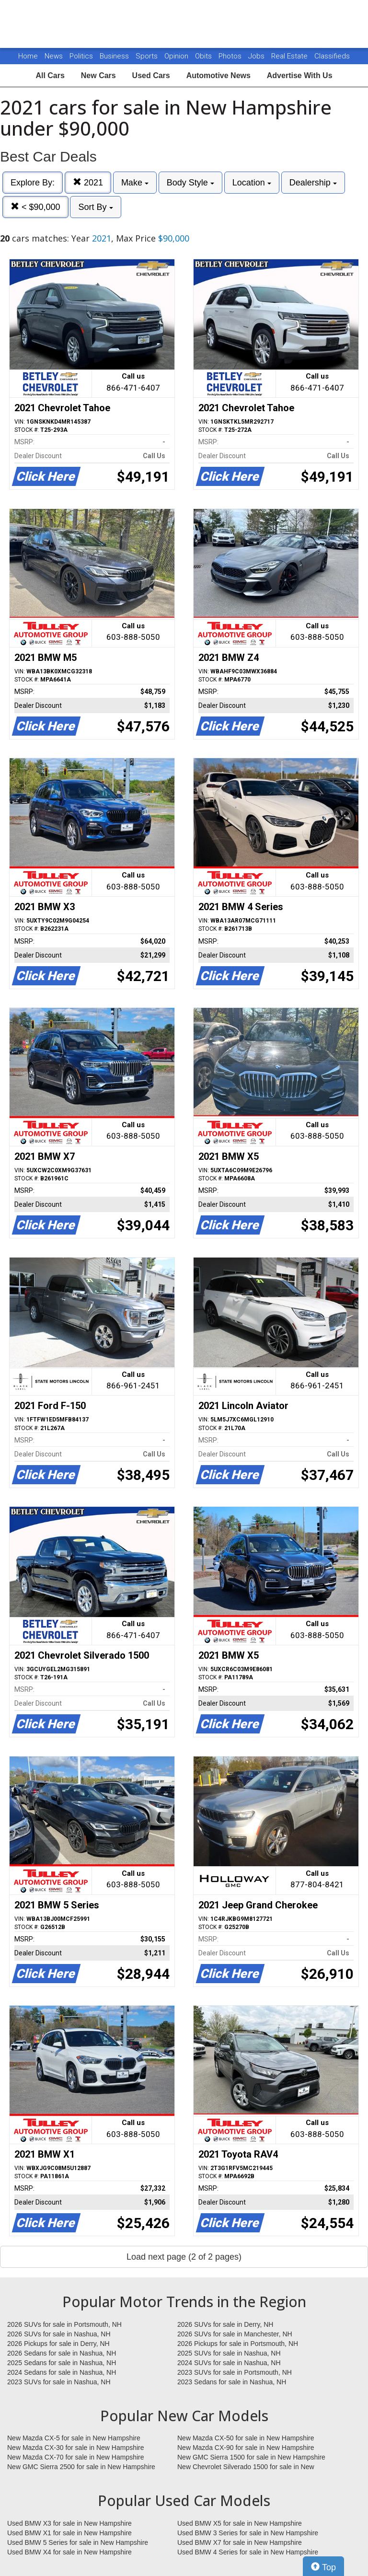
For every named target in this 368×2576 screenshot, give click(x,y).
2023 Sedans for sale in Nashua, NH (231, 2382)
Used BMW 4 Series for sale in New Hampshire (247, 2552)
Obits (204, 56)
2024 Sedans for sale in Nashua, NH (61, 2372)
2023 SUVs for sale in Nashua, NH (59, 2382)
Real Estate (290, 56)
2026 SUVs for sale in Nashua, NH (59, 2334)
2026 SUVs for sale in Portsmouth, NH (64, 2324)
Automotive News (218, 75)
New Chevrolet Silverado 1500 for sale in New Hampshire (245, 2467)
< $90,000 (35, 207)
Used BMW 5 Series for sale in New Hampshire (77, 2542)
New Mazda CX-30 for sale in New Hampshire (75, 2447)
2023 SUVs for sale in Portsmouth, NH (234, 2372)
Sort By (95, 207)
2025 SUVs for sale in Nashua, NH (229, 2353)
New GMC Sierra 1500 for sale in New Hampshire (251, 2457)
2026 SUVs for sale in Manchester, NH (234, 2334)
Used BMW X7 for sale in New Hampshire (239, 2542)
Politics (81, 56)
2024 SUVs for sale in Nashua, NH (229, 2363)
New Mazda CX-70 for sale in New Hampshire (75, 2457)
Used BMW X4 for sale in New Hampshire (69, 2552)
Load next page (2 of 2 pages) (184, 2257)
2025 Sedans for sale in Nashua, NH (61, 2363)
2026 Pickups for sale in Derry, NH (58, 2343)
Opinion (177, 56)
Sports (148, 56)
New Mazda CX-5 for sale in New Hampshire (73, 2438)
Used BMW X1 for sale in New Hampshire (69, 2533)
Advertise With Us (300, 75)
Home (28, 56)
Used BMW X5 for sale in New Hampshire (239, 2523)
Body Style (190, 182)
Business (115, 56)
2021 (88, 182)
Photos (230, 56)
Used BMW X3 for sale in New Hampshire (69, 2523)
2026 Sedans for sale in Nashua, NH (61, 2353)
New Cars (98, 75)
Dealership (313, 182)
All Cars (49, 75)
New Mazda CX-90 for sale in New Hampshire (245, 2447)
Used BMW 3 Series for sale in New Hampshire (247, 2533)
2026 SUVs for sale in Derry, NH (225, 2324)
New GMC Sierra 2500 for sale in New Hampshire (81, 2467)
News (54, 56)
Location (251, 182)
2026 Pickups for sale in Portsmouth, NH (237, 2343)
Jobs (257, 56)
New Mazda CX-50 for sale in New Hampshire (245, 2438)
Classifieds (332, 56)
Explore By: (33, 182)
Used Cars (151, 75)
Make (135, 182)
